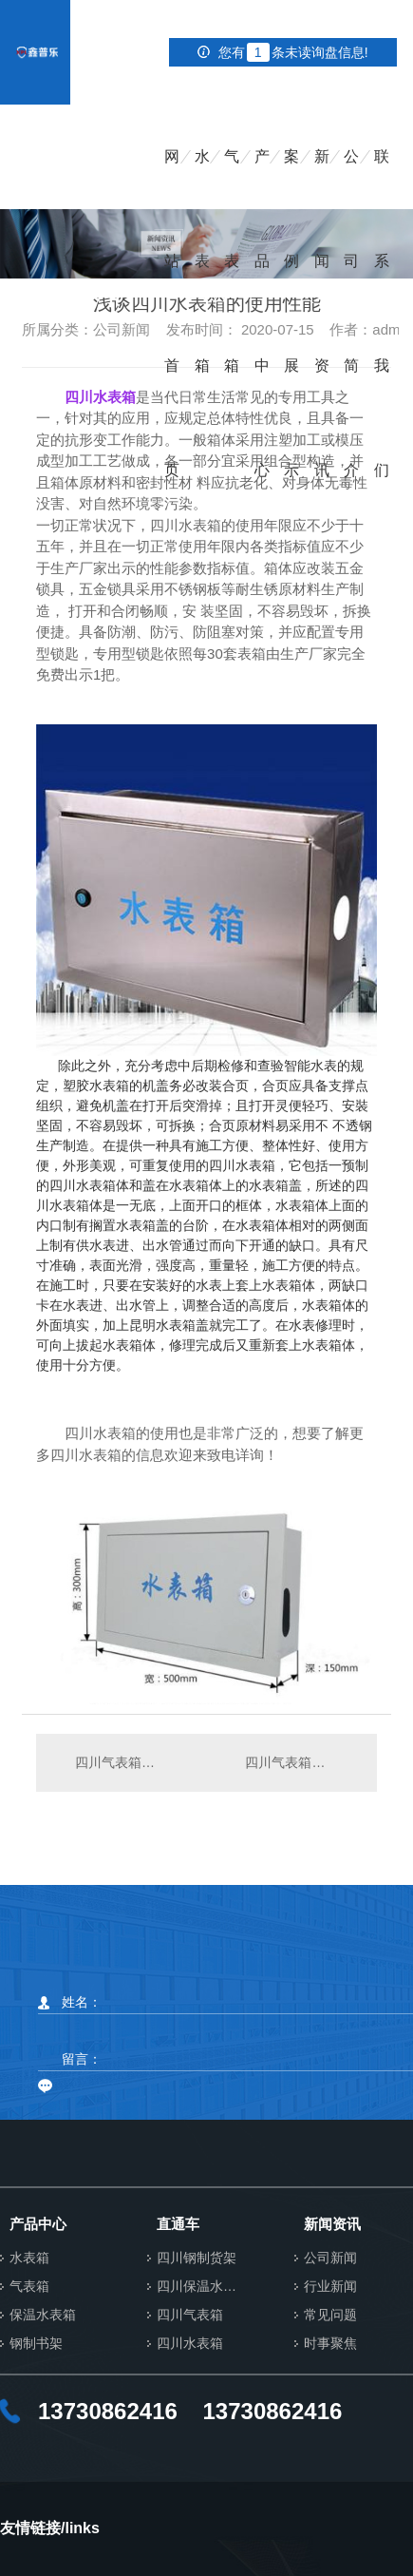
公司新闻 (330, 2258)
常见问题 (330, 2315)
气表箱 (231, 178)
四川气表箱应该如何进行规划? (301, 1762)
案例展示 (291, 178)
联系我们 (381, 178)
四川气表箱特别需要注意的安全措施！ (121, 1762)
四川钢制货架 (196, 2258)
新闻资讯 (321, 178)
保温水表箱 (42, 2315)
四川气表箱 (190, 2315)
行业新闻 (330, 2286)
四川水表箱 (190, 2343)
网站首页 (171, 178)
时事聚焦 (330, 2343)
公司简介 (351, 178)
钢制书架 (36, 2343)
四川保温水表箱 (202, 2286)
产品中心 (262, 178)
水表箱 (202, 178)
